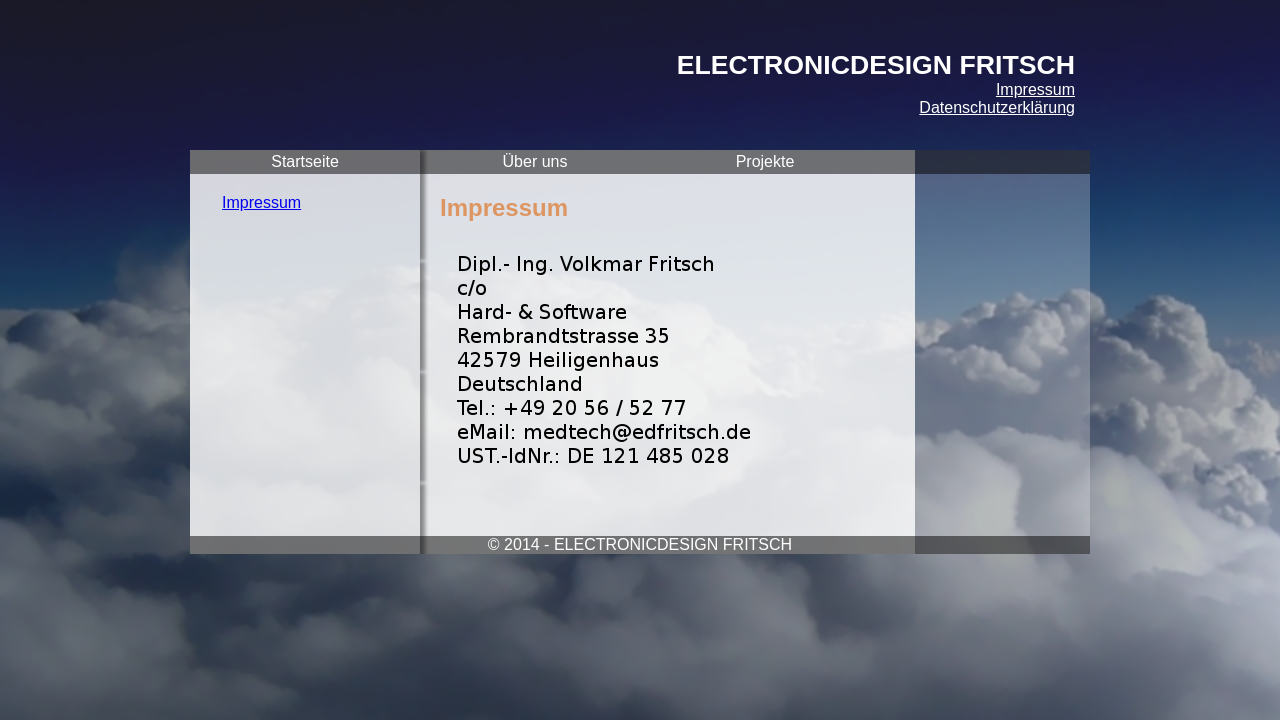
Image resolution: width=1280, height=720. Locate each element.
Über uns (535, 161)
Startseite (305, 161)
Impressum (1035, 89)
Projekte (765, 161)
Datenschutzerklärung (997, 107)
